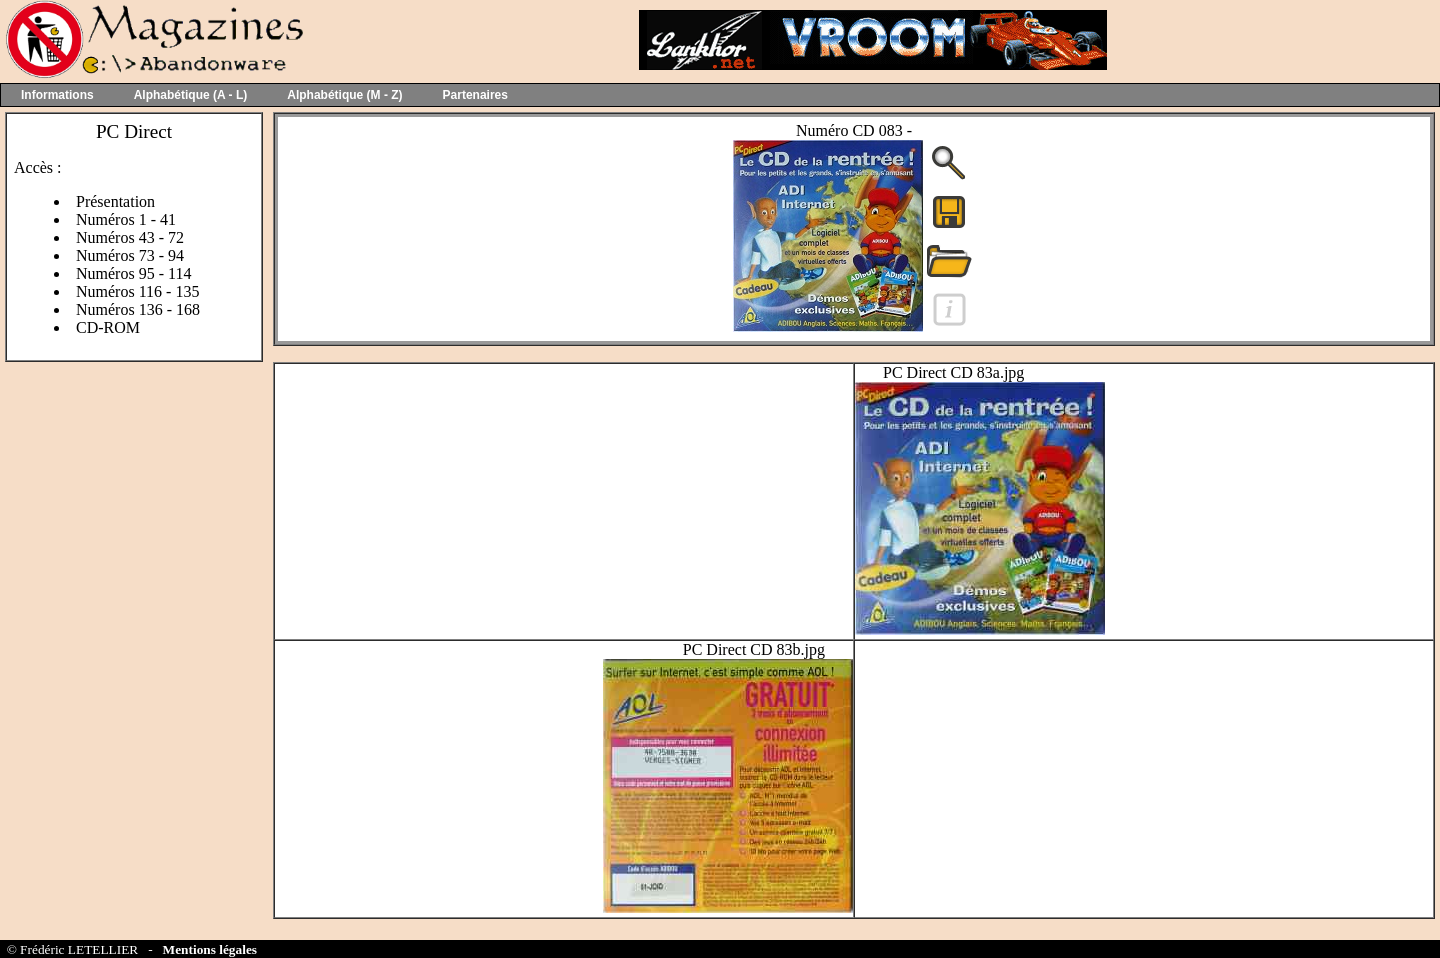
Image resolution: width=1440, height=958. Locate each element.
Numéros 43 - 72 (130, 237)
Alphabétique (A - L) (191, 95)
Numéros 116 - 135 (137, 291)
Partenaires (475, 95)
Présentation (115, 201)
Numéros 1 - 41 (126, 219)
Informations (57, 95)
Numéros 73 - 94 (130, 255)
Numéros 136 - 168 (138, 309)
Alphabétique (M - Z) (344, 95)
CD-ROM (108, 327)
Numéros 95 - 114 (133, 273)
